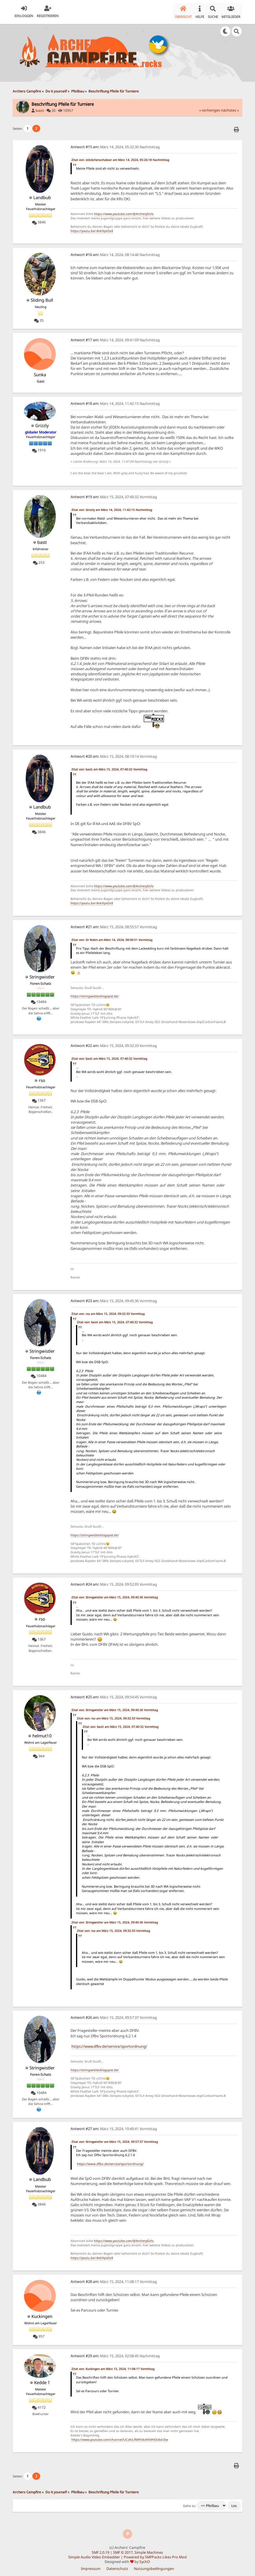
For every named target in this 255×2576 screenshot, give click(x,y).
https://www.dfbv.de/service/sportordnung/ (109, 2044)
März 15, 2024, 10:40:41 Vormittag (114, 2126)
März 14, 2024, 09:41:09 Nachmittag (115, 337)
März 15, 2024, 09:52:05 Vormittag (114, 1582)
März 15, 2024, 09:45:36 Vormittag (114, 1298)
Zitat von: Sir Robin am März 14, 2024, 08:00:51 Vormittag (111, 937)
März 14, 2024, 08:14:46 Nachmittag (115, 252)
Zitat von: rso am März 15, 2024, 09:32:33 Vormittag (108, 1311)
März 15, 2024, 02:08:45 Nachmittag (115, 2353)
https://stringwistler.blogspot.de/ (95, 994)
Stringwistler (42, 974)
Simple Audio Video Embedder (94, 2554)
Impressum (91, 2566)
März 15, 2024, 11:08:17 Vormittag (114, 2279)
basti (40, 108)
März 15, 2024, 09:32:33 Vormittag (114, 1043)
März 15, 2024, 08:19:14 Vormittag (114, 754)
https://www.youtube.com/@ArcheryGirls (124, 212)
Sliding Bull (42, 298)
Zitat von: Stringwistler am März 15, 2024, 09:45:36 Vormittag (114, 1595)
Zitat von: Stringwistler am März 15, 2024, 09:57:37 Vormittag (114, 2139)
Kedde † (42, 2380)
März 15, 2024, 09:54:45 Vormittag (114, 1694)
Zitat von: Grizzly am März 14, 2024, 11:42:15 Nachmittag (111, 507)
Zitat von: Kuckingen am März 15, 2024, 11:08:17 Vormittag (112, 2366)
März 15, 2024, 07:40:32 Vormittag (114, 494)
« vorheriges (209, 107)
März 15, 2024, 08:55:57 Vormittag (114, 924)
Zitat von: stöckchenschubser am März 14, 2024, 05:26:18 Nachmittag (120, 157)
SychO (144, 2559)
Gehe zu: (189, 2503)
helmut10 (42, 1733)
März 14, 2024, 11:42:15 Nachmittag (115, 401)
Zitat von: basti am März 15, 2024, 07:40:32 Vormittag (109, 767)
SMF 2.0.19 (100, 2550)
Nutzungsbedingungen (154, 2566)
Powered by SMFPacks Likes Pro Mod (155, 2554)
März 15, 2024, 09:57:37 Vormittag (114, 2015)
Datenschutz (117, 2566)
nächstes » (230, 107)
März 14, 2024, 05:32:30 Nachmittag (115, 144)
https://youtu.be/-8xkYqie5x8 (92, 229)
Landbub (42, 195)
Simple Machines (148, 2550)
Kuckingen (42, 2314)
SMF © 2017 (123, 2550)
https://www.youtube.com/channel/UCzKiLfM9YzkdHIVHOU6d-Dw (119, 2437)
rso (42, 1078)
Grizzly (42, 423)
